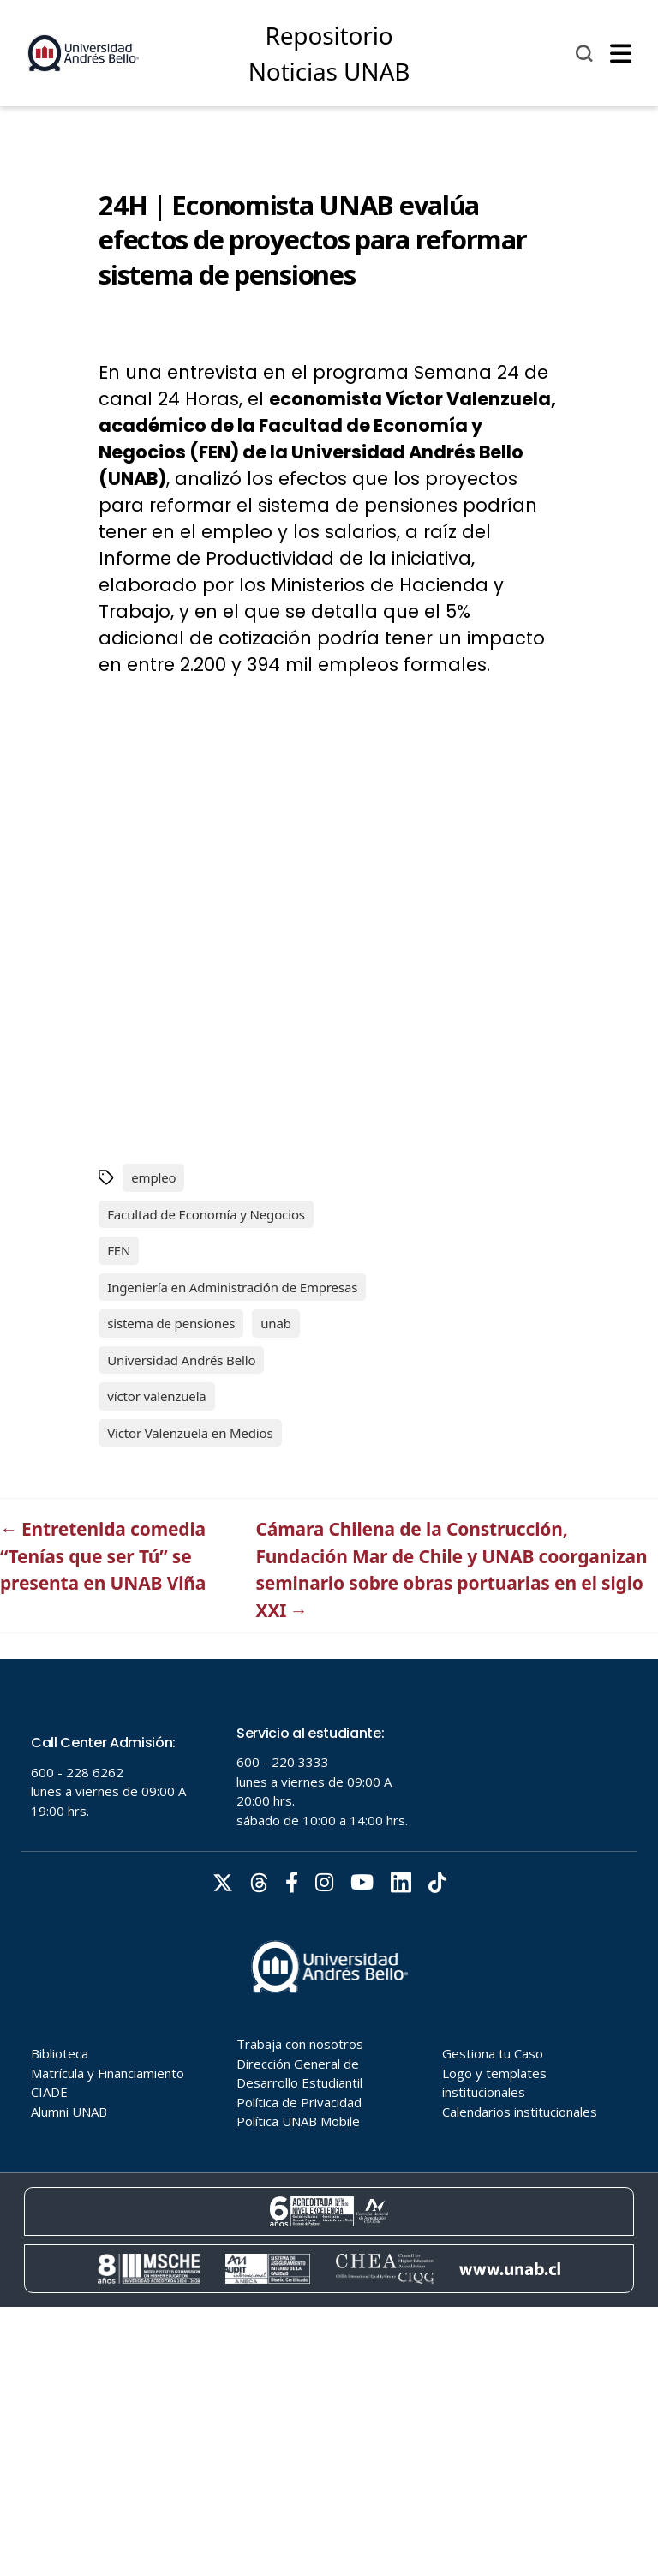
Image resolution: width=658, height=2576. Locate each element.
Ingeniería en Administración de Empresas (232, 1287)
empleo (153, 1177)
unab (275, 1323)
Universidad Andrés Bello (181, 1360)
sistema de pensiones (171, 1323)
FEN (118, 1250)
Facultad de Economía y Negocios (206, 1214)
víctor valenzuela (156, 1396)
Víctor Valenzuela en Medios (189, 1432)
